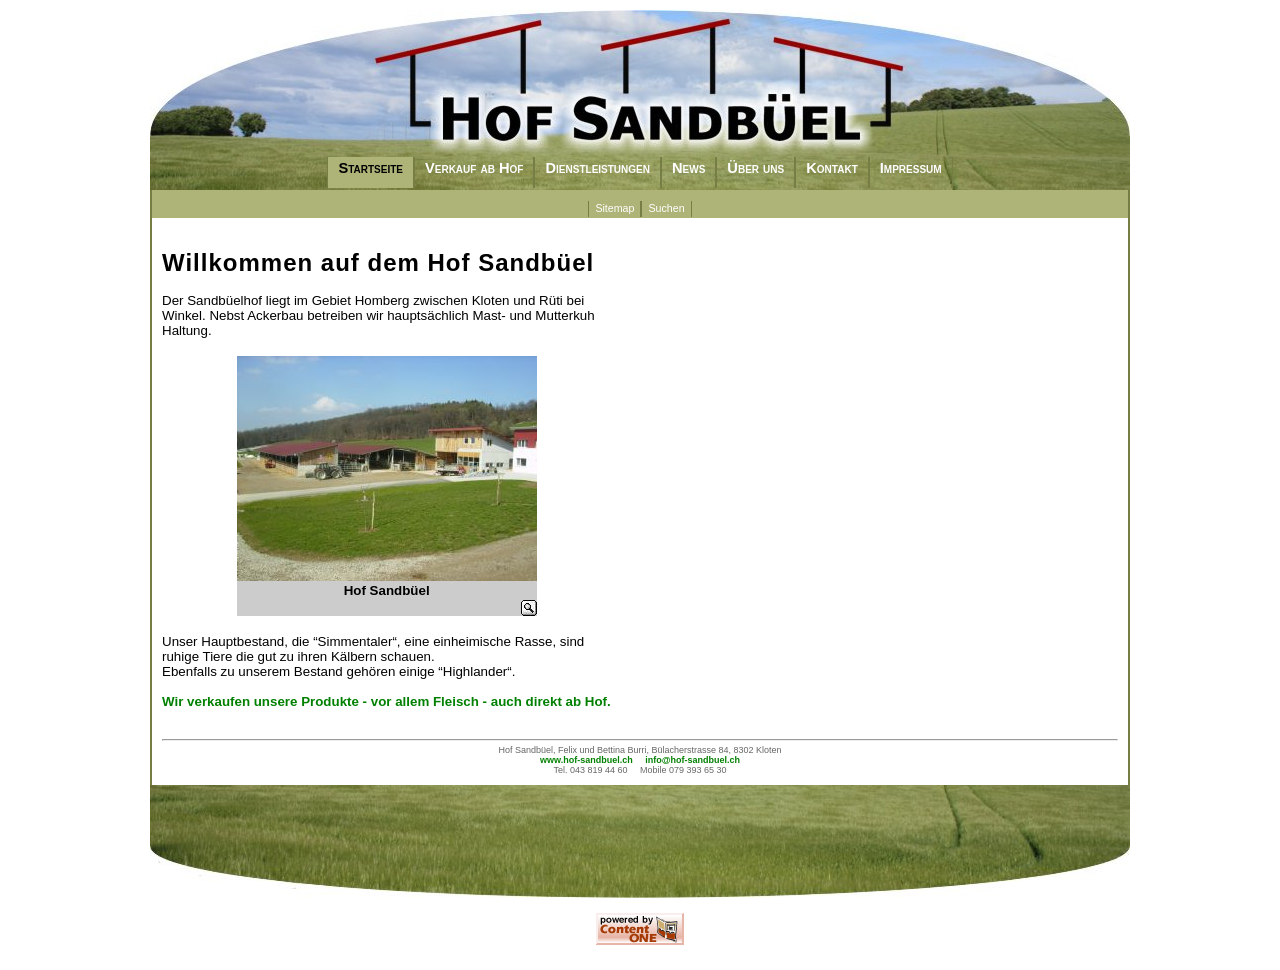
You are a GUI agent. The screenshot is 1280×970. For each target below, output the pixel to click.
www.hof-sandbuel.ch (586, 760)
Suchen (666, 208)
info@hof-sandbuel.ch (692, 760)
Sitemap (614, 208)
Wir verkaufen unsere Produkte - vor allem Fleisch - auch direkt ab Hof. (386, 701)
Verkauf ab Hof (474, 168)
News (688, 168)
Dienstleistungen (597, 168)
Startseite (370, 168)
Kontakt (832, 168)
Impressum (911, 168)
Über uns (755, 168)
